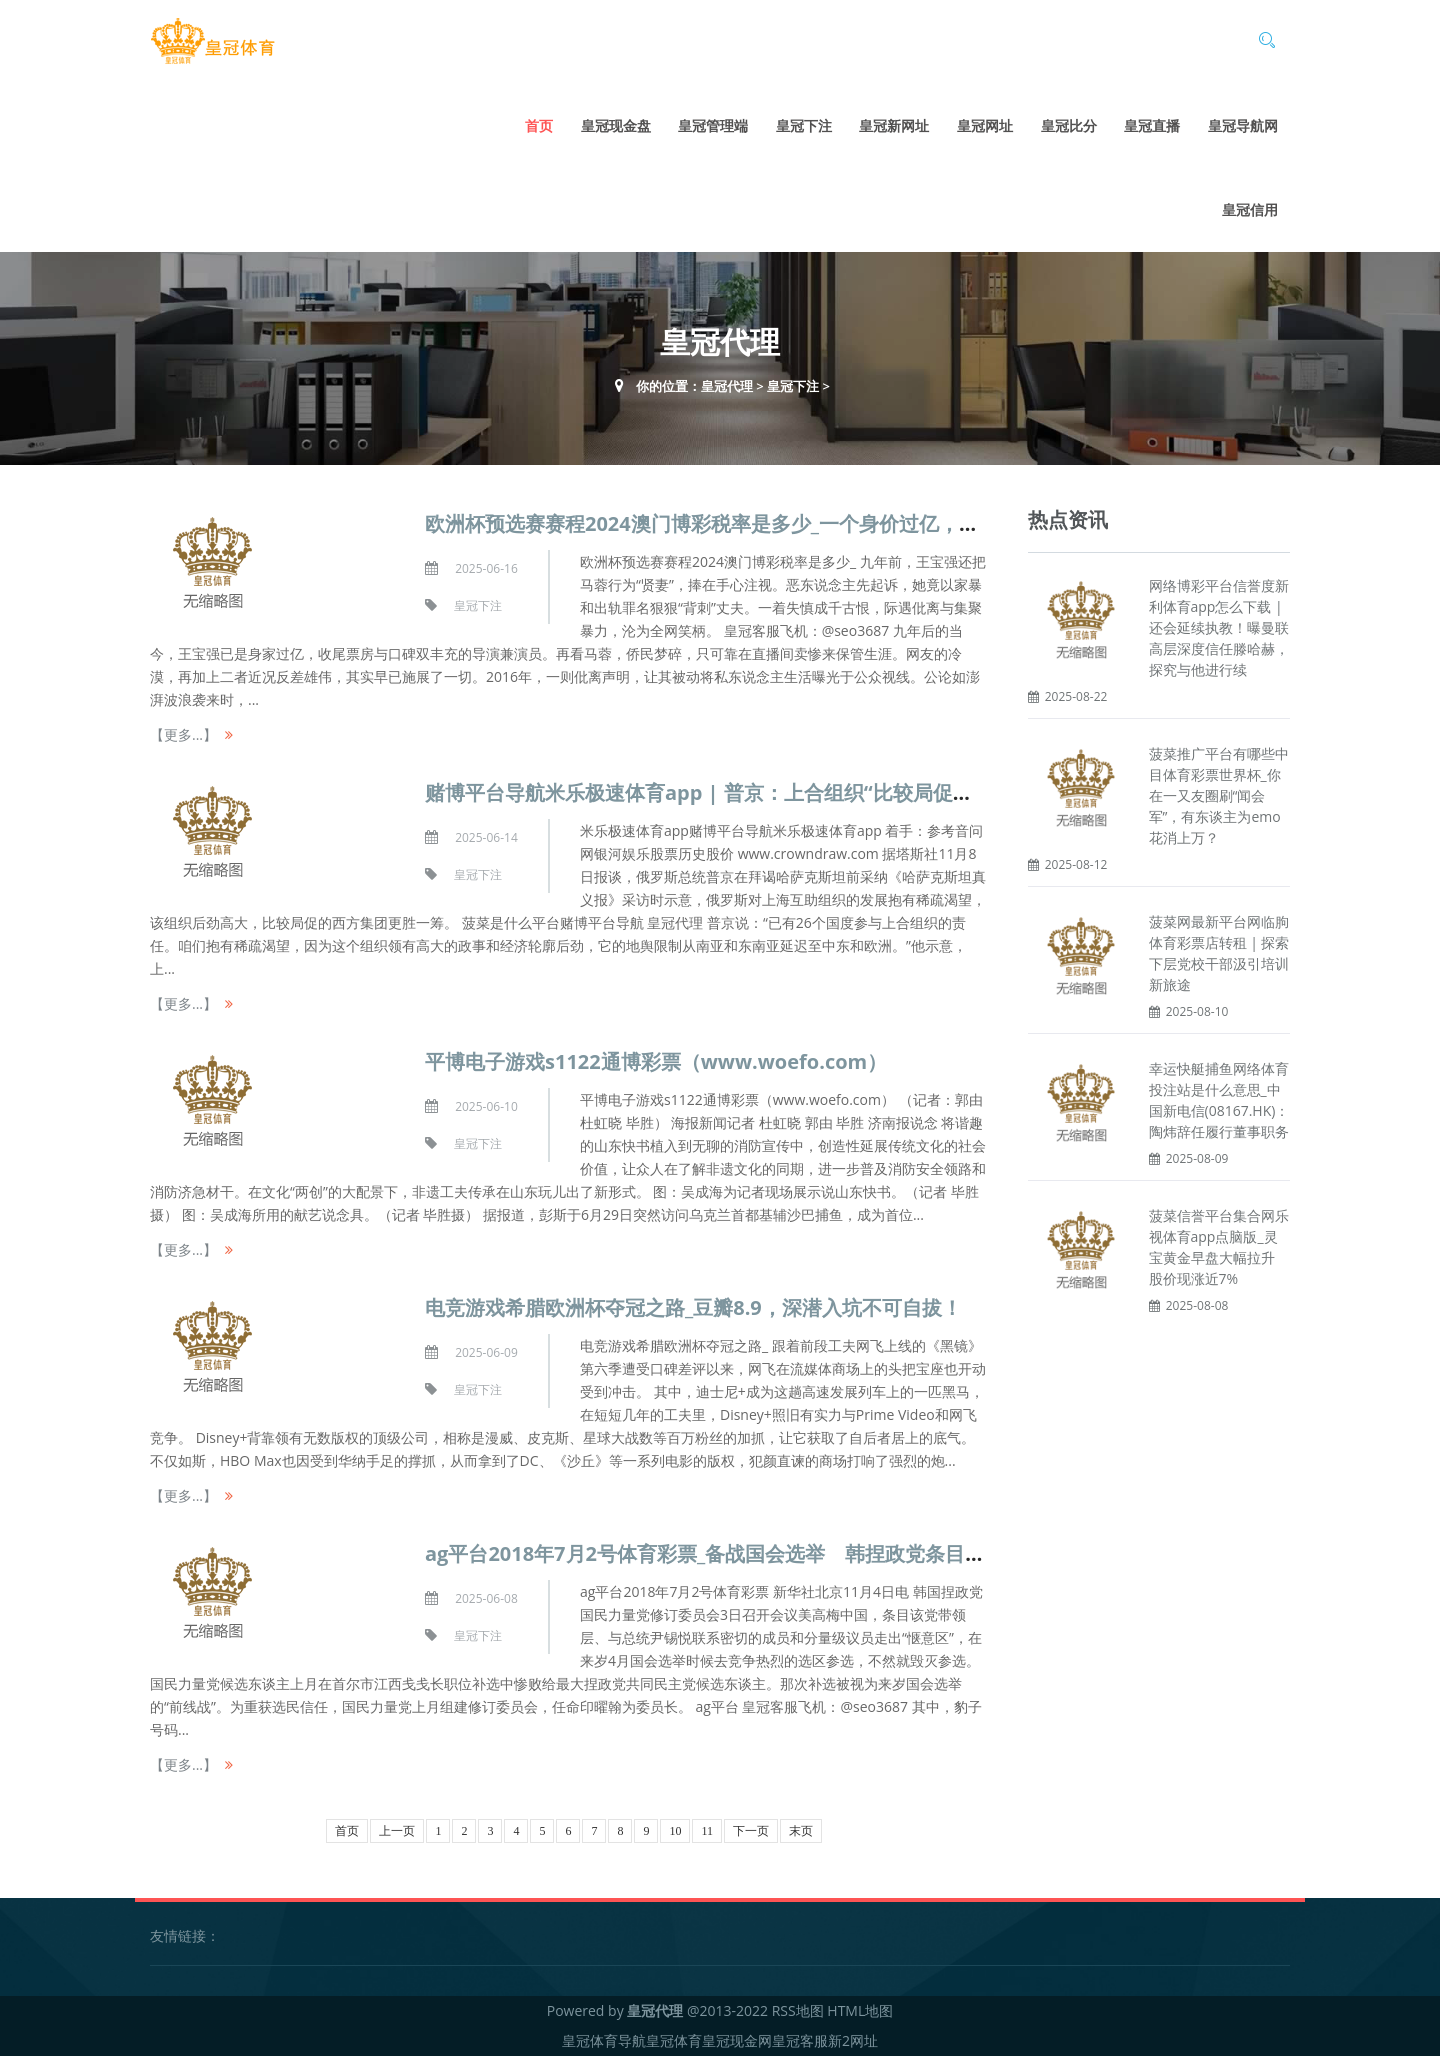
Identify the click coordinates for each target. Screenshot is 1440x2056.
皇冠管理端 (713, 125)
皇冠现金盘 (616, 125)
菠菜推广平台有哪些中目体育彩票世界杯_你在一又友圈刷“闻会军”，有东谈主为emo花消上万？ (1219, 795)
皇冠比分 (1069, 125)
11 (707, 1831)
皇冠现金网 (737, 2040)
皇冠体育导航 (604, 2040)
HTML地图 (860, 2010)
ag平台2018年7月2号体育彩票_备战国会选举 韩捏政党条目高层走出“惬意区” (774, 1553)
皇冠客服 (800, 2040)
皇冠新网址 (894, 125)
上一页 (397, 1831)
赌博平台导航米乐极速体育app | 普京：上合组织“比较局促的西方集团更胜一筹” (783, 792)
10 (675, 1831)
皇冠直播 (1152, 125)
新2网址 (853, 2040)
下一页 (751, 1831)
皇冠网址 (985, 125)
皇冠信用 (1250, 209)
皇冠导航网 (1243, 125)
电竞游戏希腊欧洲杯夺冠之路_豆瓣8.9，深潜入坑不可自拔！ (693, 1307)
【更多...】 (183, 734)
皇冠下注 (804, 125)
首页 (539, 125)
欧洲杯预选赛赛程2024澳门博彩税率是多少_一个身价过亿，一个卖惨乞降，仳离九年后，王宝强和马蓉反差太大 (922, 523)
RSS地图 (798, 2010)
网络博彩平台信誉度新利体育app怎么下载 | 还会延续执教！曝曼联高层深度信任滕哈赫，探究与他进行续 (1219, 627)
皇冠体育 (674, 2040)
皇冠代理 (727, 386)
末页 (801, 1831)
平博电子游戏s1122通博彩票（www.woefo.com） (656, 1061)
